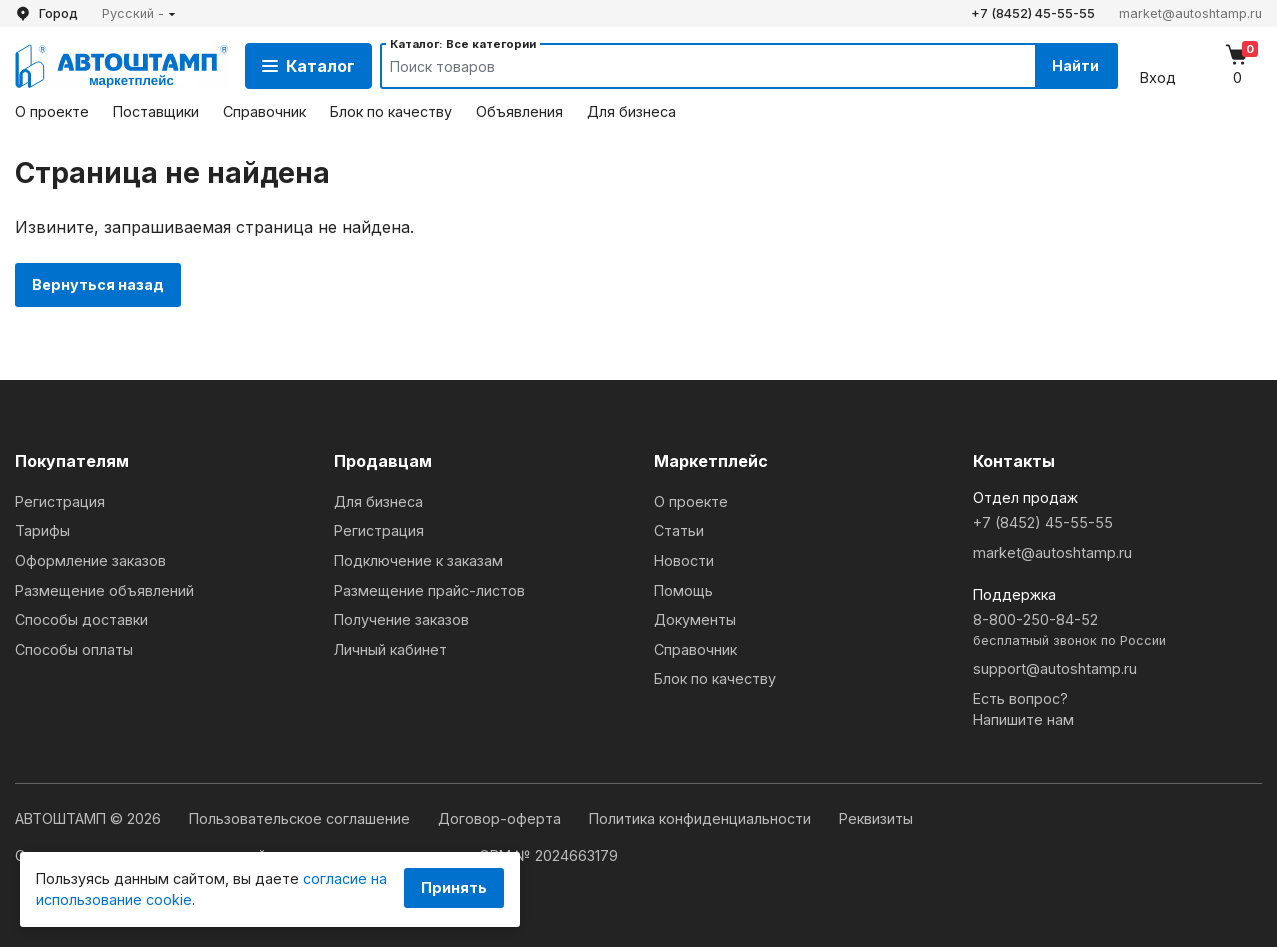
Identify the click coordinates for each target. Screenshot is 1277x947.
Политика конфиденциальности (702, 818)
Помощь (683, 590)
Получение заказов (401, 619)
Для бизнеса (631, 111)
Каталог (308, 66)
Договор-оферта (501, 818)
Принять (454, 887)
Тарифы (42, 530)
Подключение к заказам (418, 560)
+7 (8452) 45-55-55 (1033, 13)
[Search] (689, 66)
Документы (695, 619)
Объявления (519, 111)
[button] (139, 13)
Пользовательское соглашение (301, 818)
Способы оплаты (74, 649)
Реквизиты (876, 818)
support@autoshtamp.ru (1055, 668)
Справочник (264, 111)
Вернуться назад (98, 284)
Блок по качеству (391, 111)
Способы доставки (81, 619)
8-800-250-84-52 (1117, 630)
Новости (684, 560)
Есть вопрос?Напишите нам (1023, 709)
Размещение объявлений (104, 590)
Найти (1075, 65)
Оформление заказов (90, 560)
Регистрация (60, 501)
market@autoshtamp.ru (1190, 13)
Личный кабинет (390, 649)
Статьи (679, 530)
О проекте (52, 111)
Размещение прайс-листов (429, 590)
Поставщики (156, 111)
